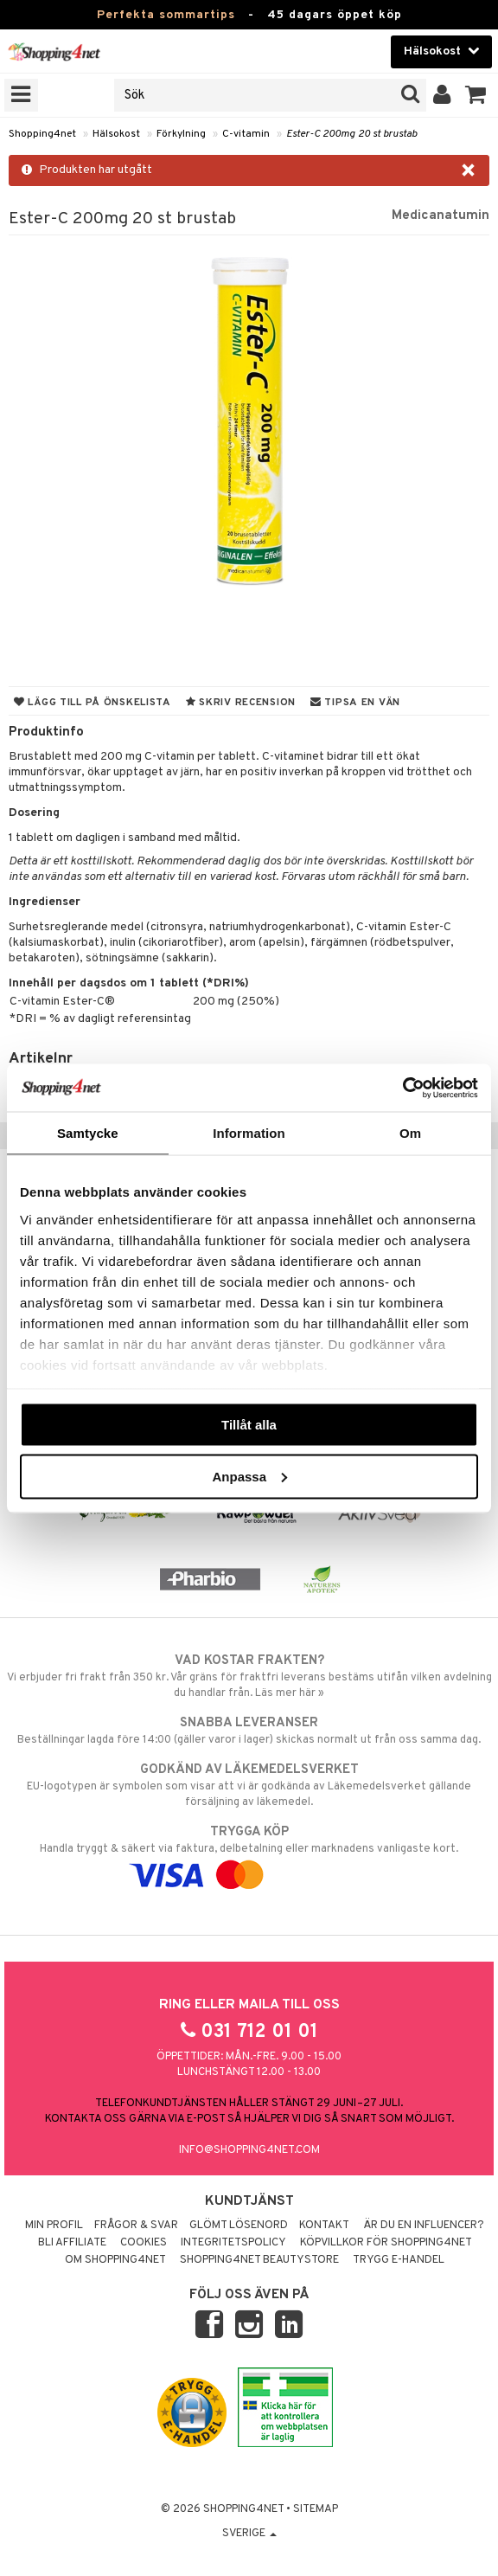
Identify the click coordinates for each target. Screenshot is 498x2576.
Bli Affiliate (72, 2243)
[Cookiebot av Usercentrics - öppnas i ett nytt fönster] (402, 1087)
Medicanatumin (440, 215)
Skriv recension (241, 703)
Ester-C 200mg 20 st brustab (351, 134)
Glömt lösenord (238, 2225)
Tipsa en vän (355, 703)
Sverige (249, 2534)
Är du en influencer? (423, 2225)
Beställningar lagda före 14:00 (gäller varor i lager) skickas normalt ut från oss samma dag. (249, 1730)
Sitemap (315, 2509)
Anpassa (249, 1475)
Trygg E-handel (398, 2260)
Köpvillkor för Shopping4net (386, 2243)
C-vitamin (246, 134)
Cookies (143, 2243)
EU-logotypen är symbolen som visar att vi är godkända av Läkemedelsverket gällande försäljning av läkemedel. (249, 1785)
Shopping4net (42, 134)
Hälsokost (116, 134)
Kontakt (324, 2225)
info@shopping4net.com (249, 2150)
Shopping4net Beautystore (259, 2260)
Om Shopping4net (115, 2260)
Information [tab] (249, 1133)
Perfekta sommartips (166, 15)
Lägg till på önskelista (92, 703)
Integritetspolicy (233, 2243)
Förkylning (181, 134)
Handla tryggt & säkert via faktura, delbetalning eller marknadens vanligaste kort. (249, 1853)
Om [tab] (410, 1133)
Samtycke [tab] (87, 1133)
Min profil (54, 2225)
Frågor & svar (136, 2225)
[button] (476, 95)
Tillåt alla (249, 1424)
